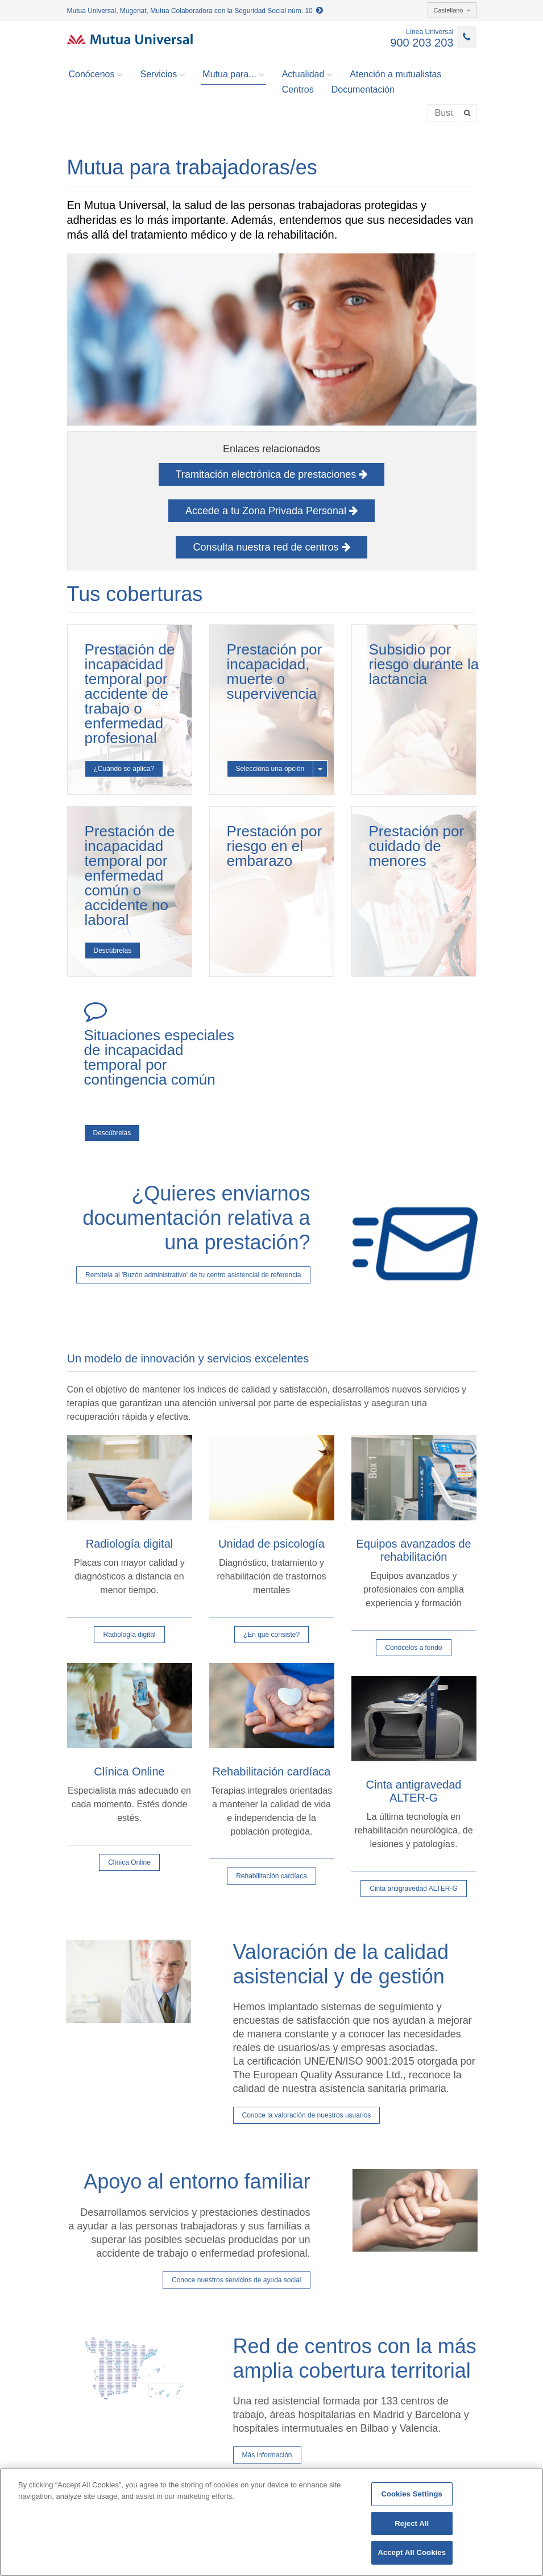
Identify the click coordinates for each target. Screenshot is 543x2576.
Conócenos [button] (96, 74)
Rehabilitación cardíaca (271, 1876)
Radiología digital (129, 1635)
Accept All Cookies (412, 2552)
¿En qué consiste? (271, 1635)
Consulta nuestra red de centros (271, 547)
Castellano (452, 10)
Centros (298, 89)
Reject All (412, 2523)
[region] (271, 2522)
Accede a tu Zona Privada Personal (271, 510)
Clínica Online (129, 1862)
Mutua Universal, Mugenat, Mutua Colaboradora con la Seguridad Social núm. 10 (195, 11)
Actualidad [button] (307, 74)
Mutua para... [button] (233, 74)
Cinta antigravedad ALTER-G (414, 1889)
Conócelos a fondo (413, 1648)
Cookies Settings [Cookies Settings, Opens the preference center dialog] (411, 2494)
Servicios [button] (162, 74)
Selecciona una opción (270, 769)
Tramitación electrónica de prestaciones (272, 474)
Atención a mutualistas (395, 74)
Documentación (363, 89)
